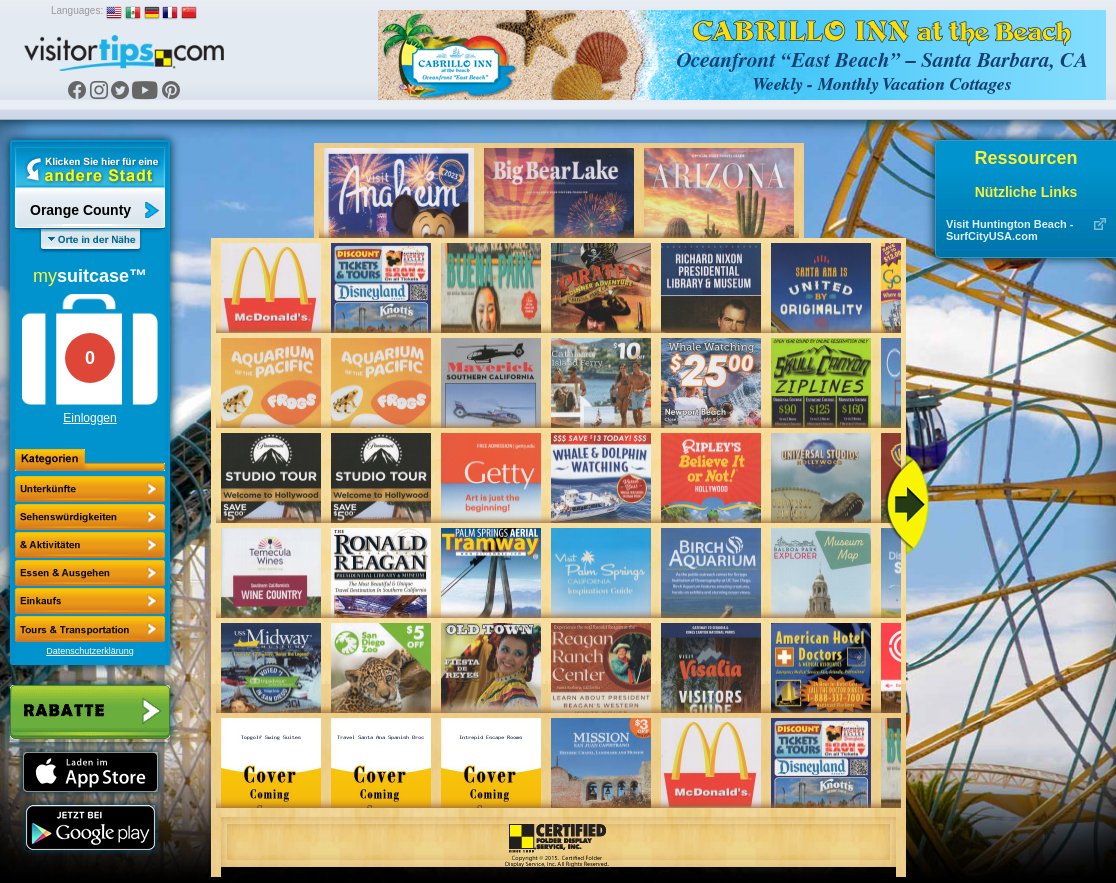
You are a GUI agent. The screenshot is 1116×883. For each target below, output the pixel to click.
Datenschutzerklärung (90, 651)
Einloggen (89, 418)
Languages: (77, 10)
